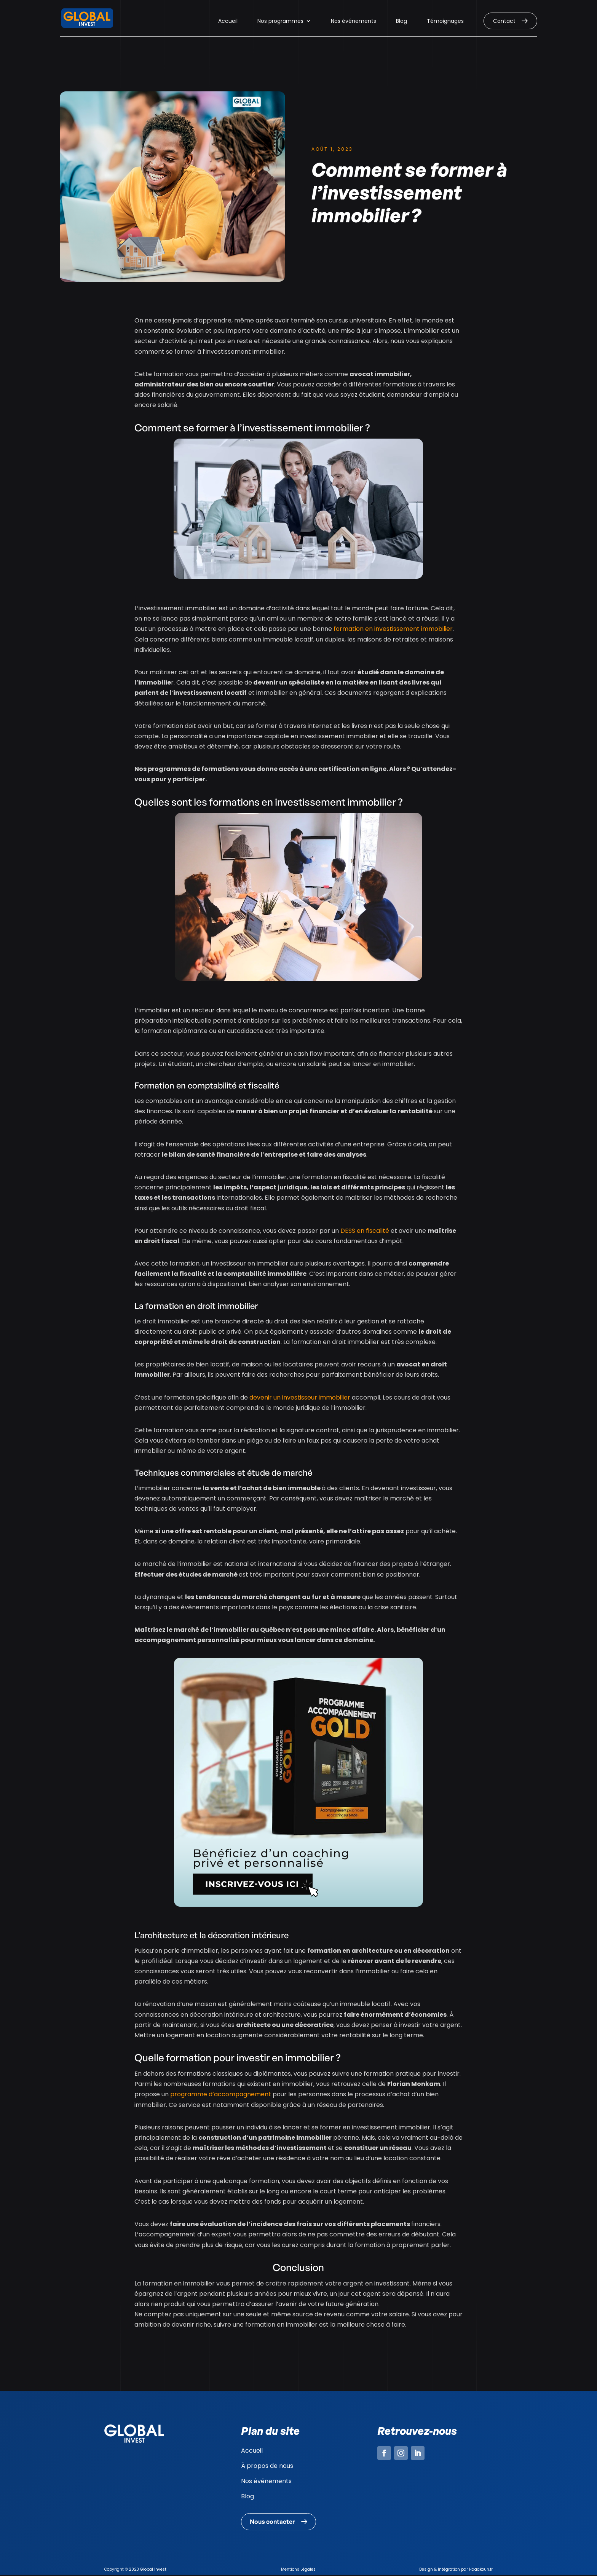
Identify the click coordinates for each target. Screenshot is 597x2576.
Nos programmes (280, 21)
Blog (401, 21)
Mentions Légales (298, 2570)
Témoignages (445, 21)
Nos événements (353, 21)
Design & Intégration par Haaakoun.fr (456, 2570)
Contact (504, 21)
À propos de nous (267, 2465)
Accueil (228, 21)
